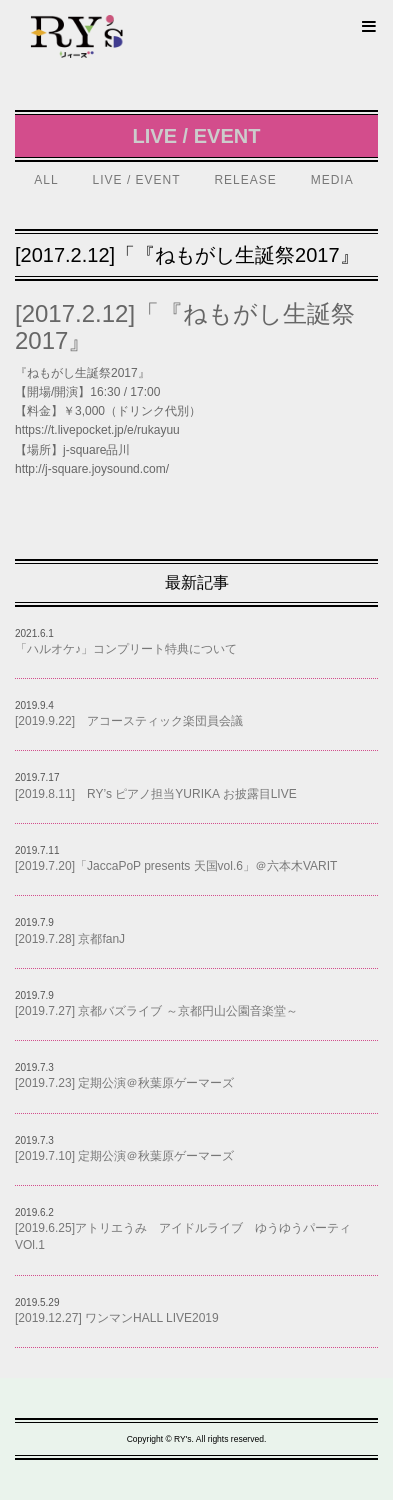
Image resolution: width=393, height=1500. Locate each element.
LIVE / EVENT (137, 180)
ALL (46, 180)
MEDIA (332, 180)
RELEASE (245, 180)
